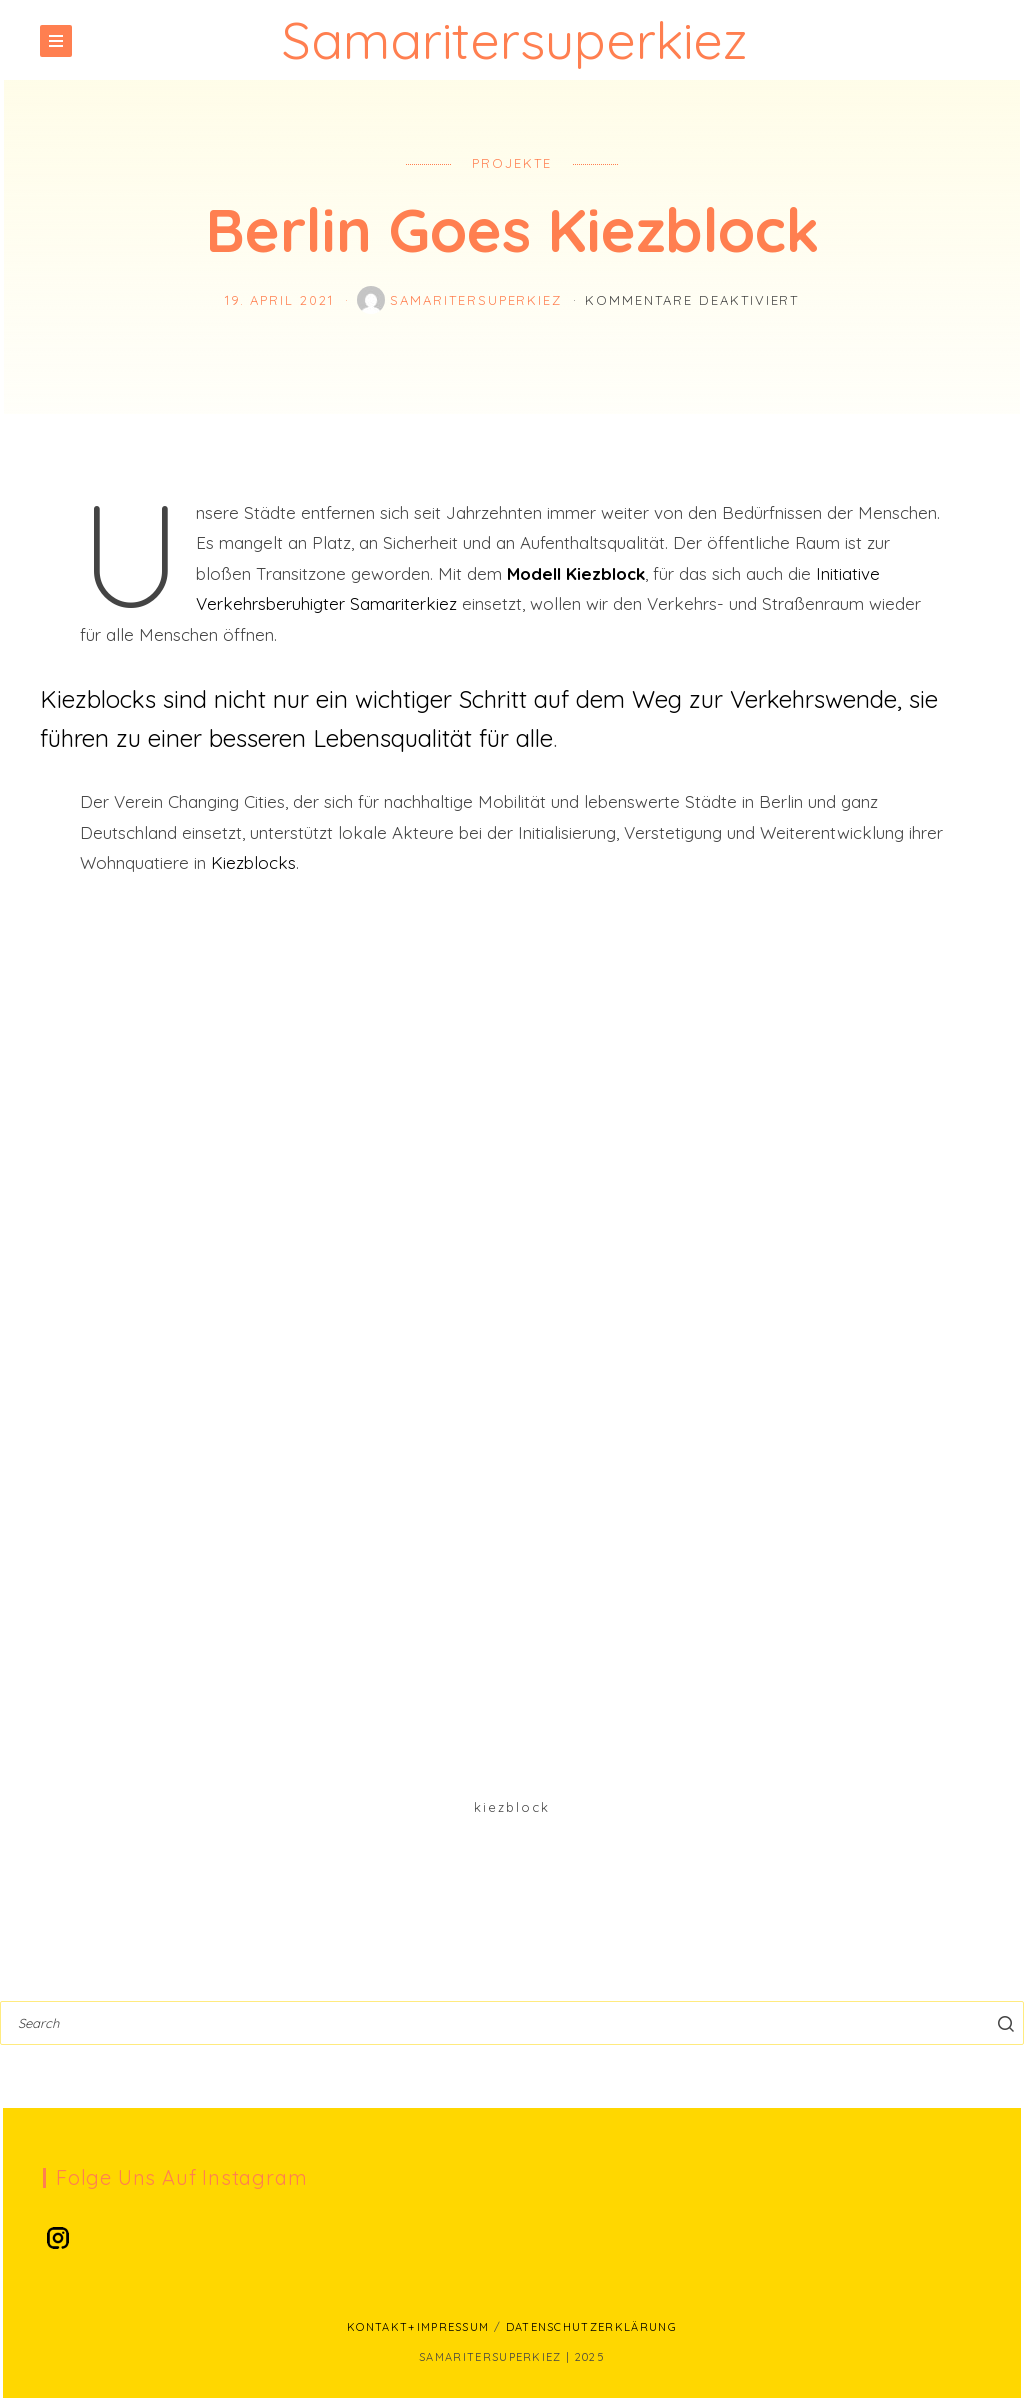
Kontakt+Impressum (418, 2327)
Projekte (512, 163)
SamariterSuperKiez (462, 300)
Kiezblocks (253, 862)
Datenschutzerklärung (591, 2327)
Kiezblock (512, 1807)
